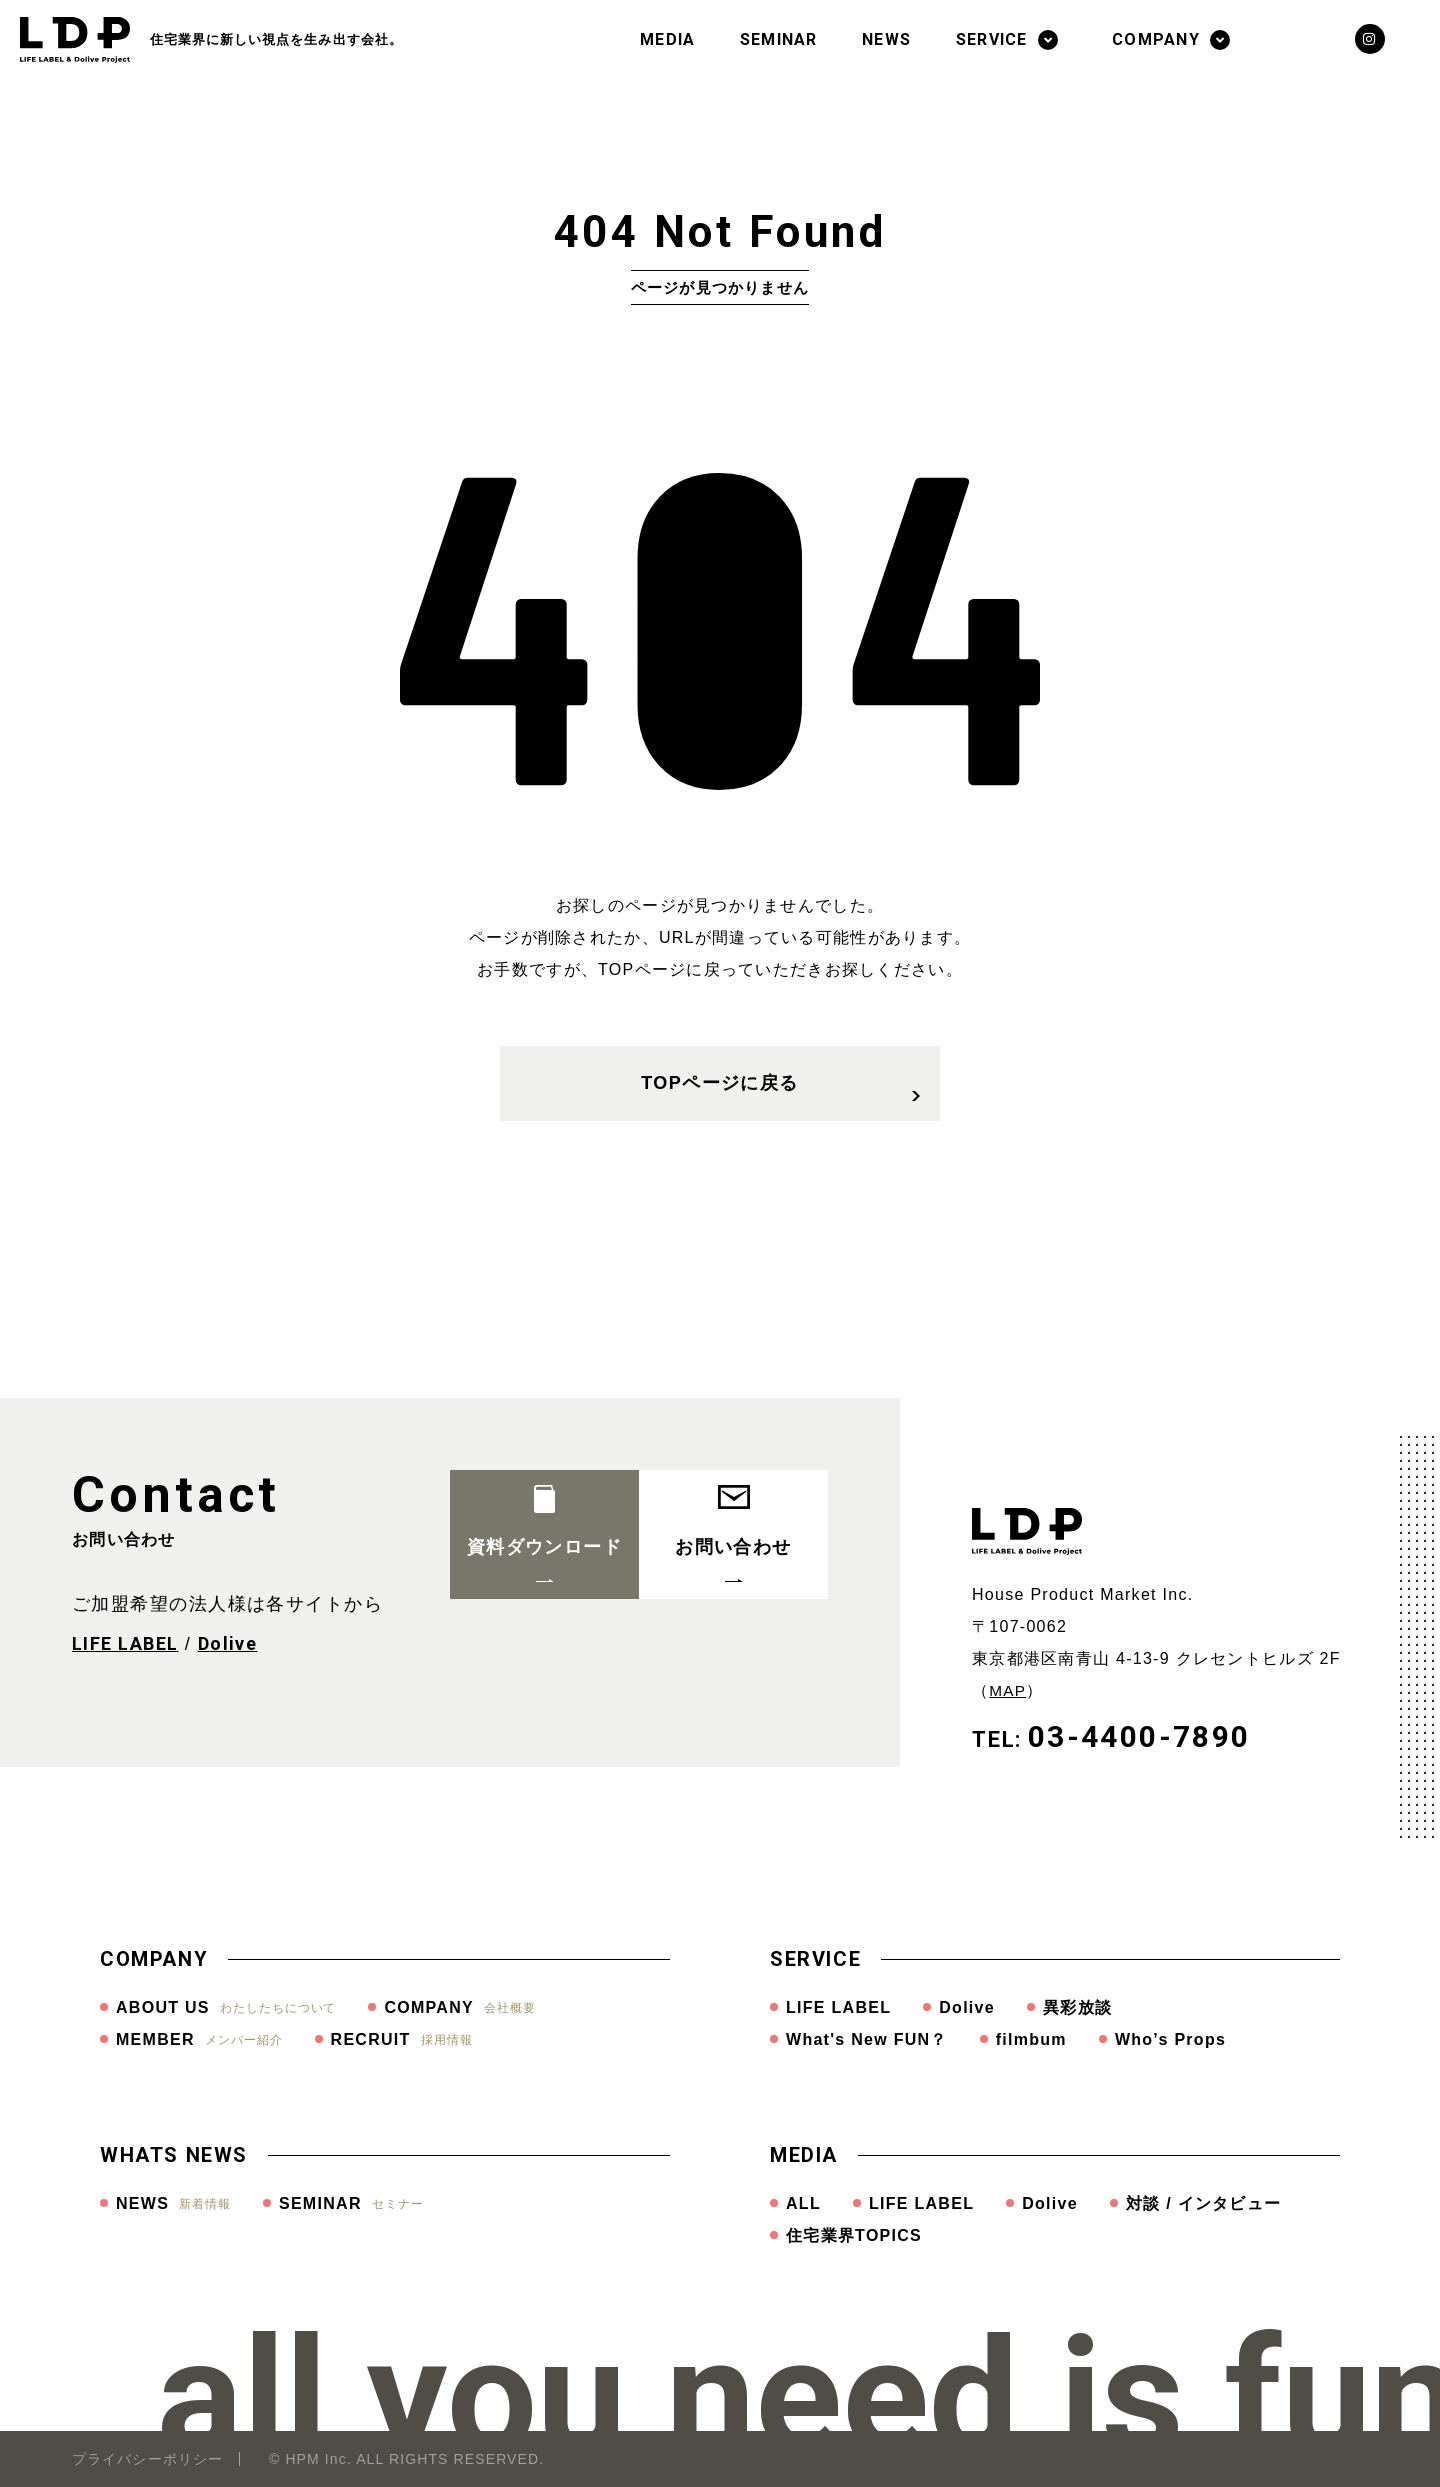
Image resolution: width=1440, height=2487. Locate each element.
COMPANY (1156, 39)
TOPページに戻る (780, 1096)
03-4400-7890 (1139, 1736)
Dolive (228, 1643)
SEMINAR (779, 39)
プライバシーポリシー (147, 2459)
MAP (1008, 1690)
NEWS (886, 39)
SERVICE (992, 39)
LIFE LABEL (125, 1643)
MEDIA (667, 39)
